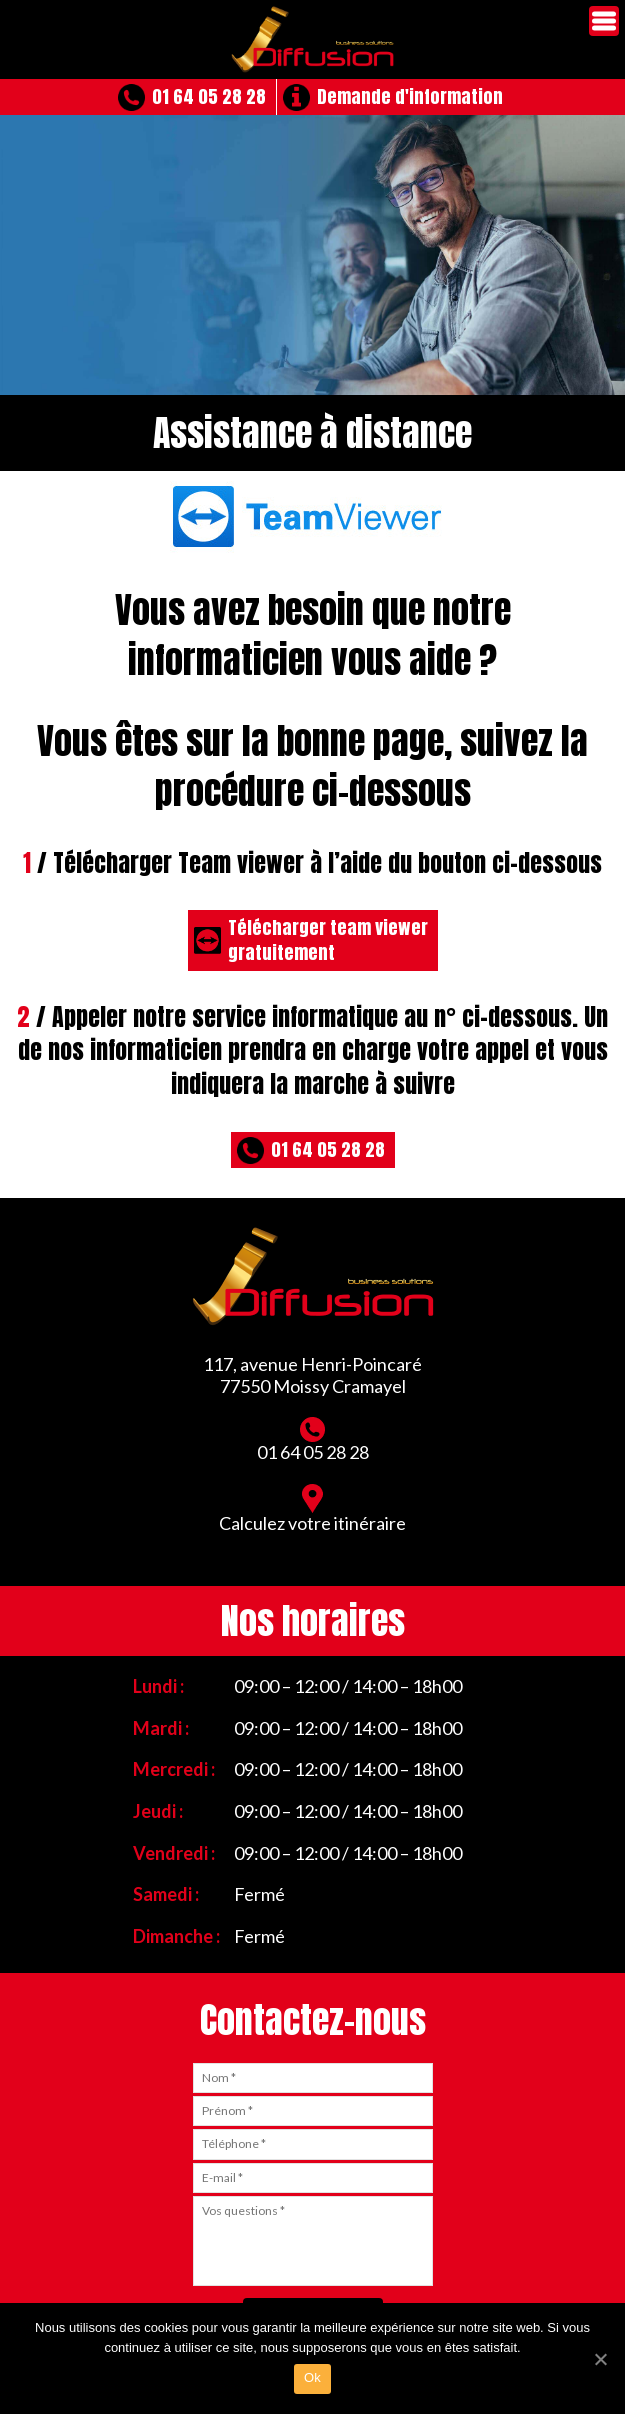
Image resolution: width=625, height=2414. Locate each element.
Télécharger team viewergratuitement (328, 940)
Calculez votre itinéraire (312, 1509)
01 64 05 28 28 (209, 96)
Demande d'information (410, 96)
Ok (312, 2377)
